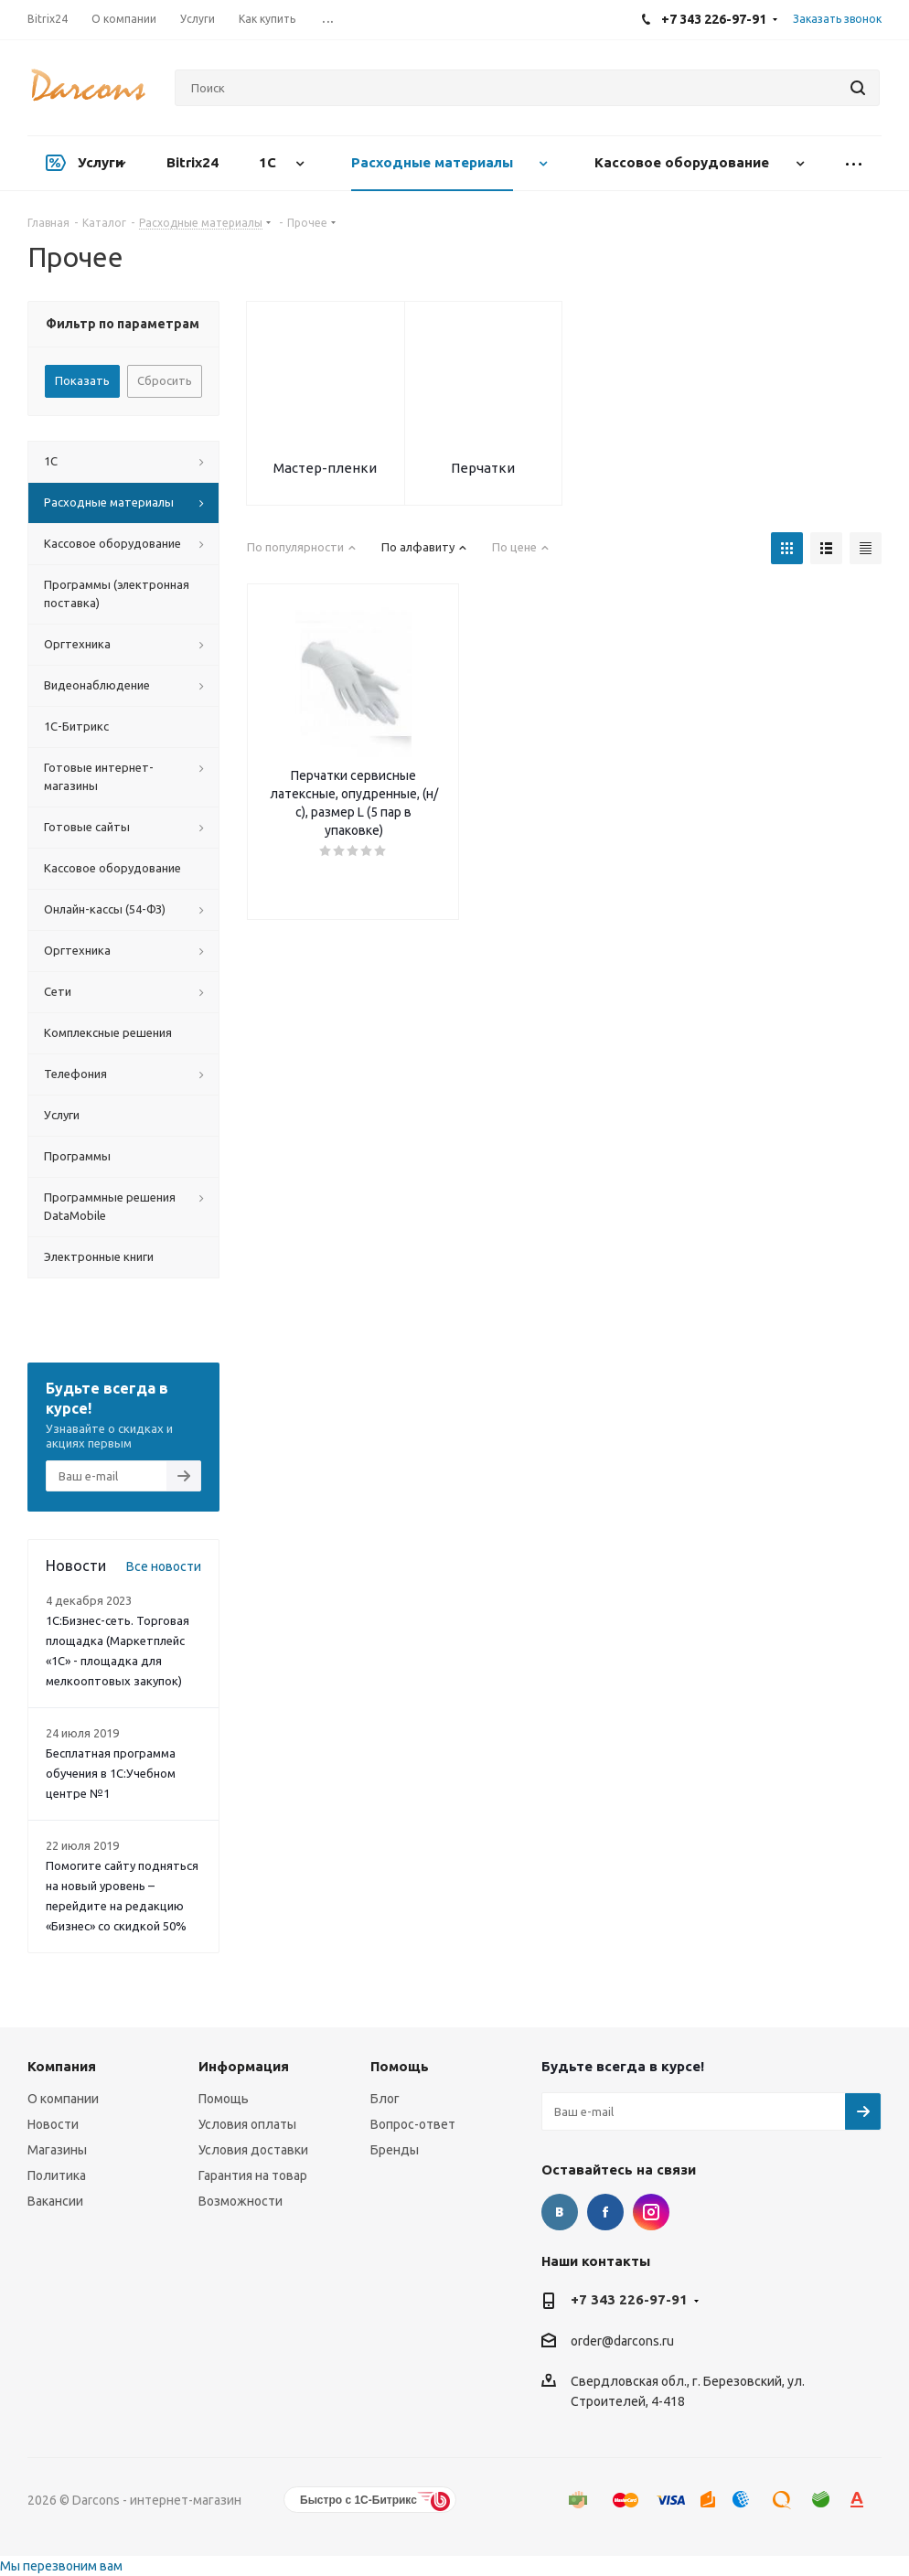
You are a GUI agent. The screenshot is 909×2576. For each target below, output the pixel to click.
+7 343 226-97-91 (629, 2299)
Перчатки (483, 468)
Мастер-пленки (325, 468)
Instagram (651, 2212)
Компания (61, 2066)
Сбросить (164, 380)
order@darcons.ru (622, 2341)
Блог (385, 2098)
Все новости (163, 1566)
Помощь (223, 2098)
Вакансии (55, 2201)
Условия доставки (253, 2150)
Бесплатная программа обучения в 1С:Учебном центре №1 (111, 1773)
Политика (56, 2175)
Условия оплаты (247, 2124)
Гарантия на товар (252, 2175)
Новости (53, 2124)
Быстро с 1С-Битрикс (358, 2500)
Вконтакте (559, 2212)
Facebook (605, 2212)
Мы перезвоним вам (61, 2566)
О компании (63, 2098)
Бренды (394, 2150)
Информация (243, 2066)
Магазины (57, 2150)
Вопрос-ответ (412, 2124)
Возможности (240, 2201)
